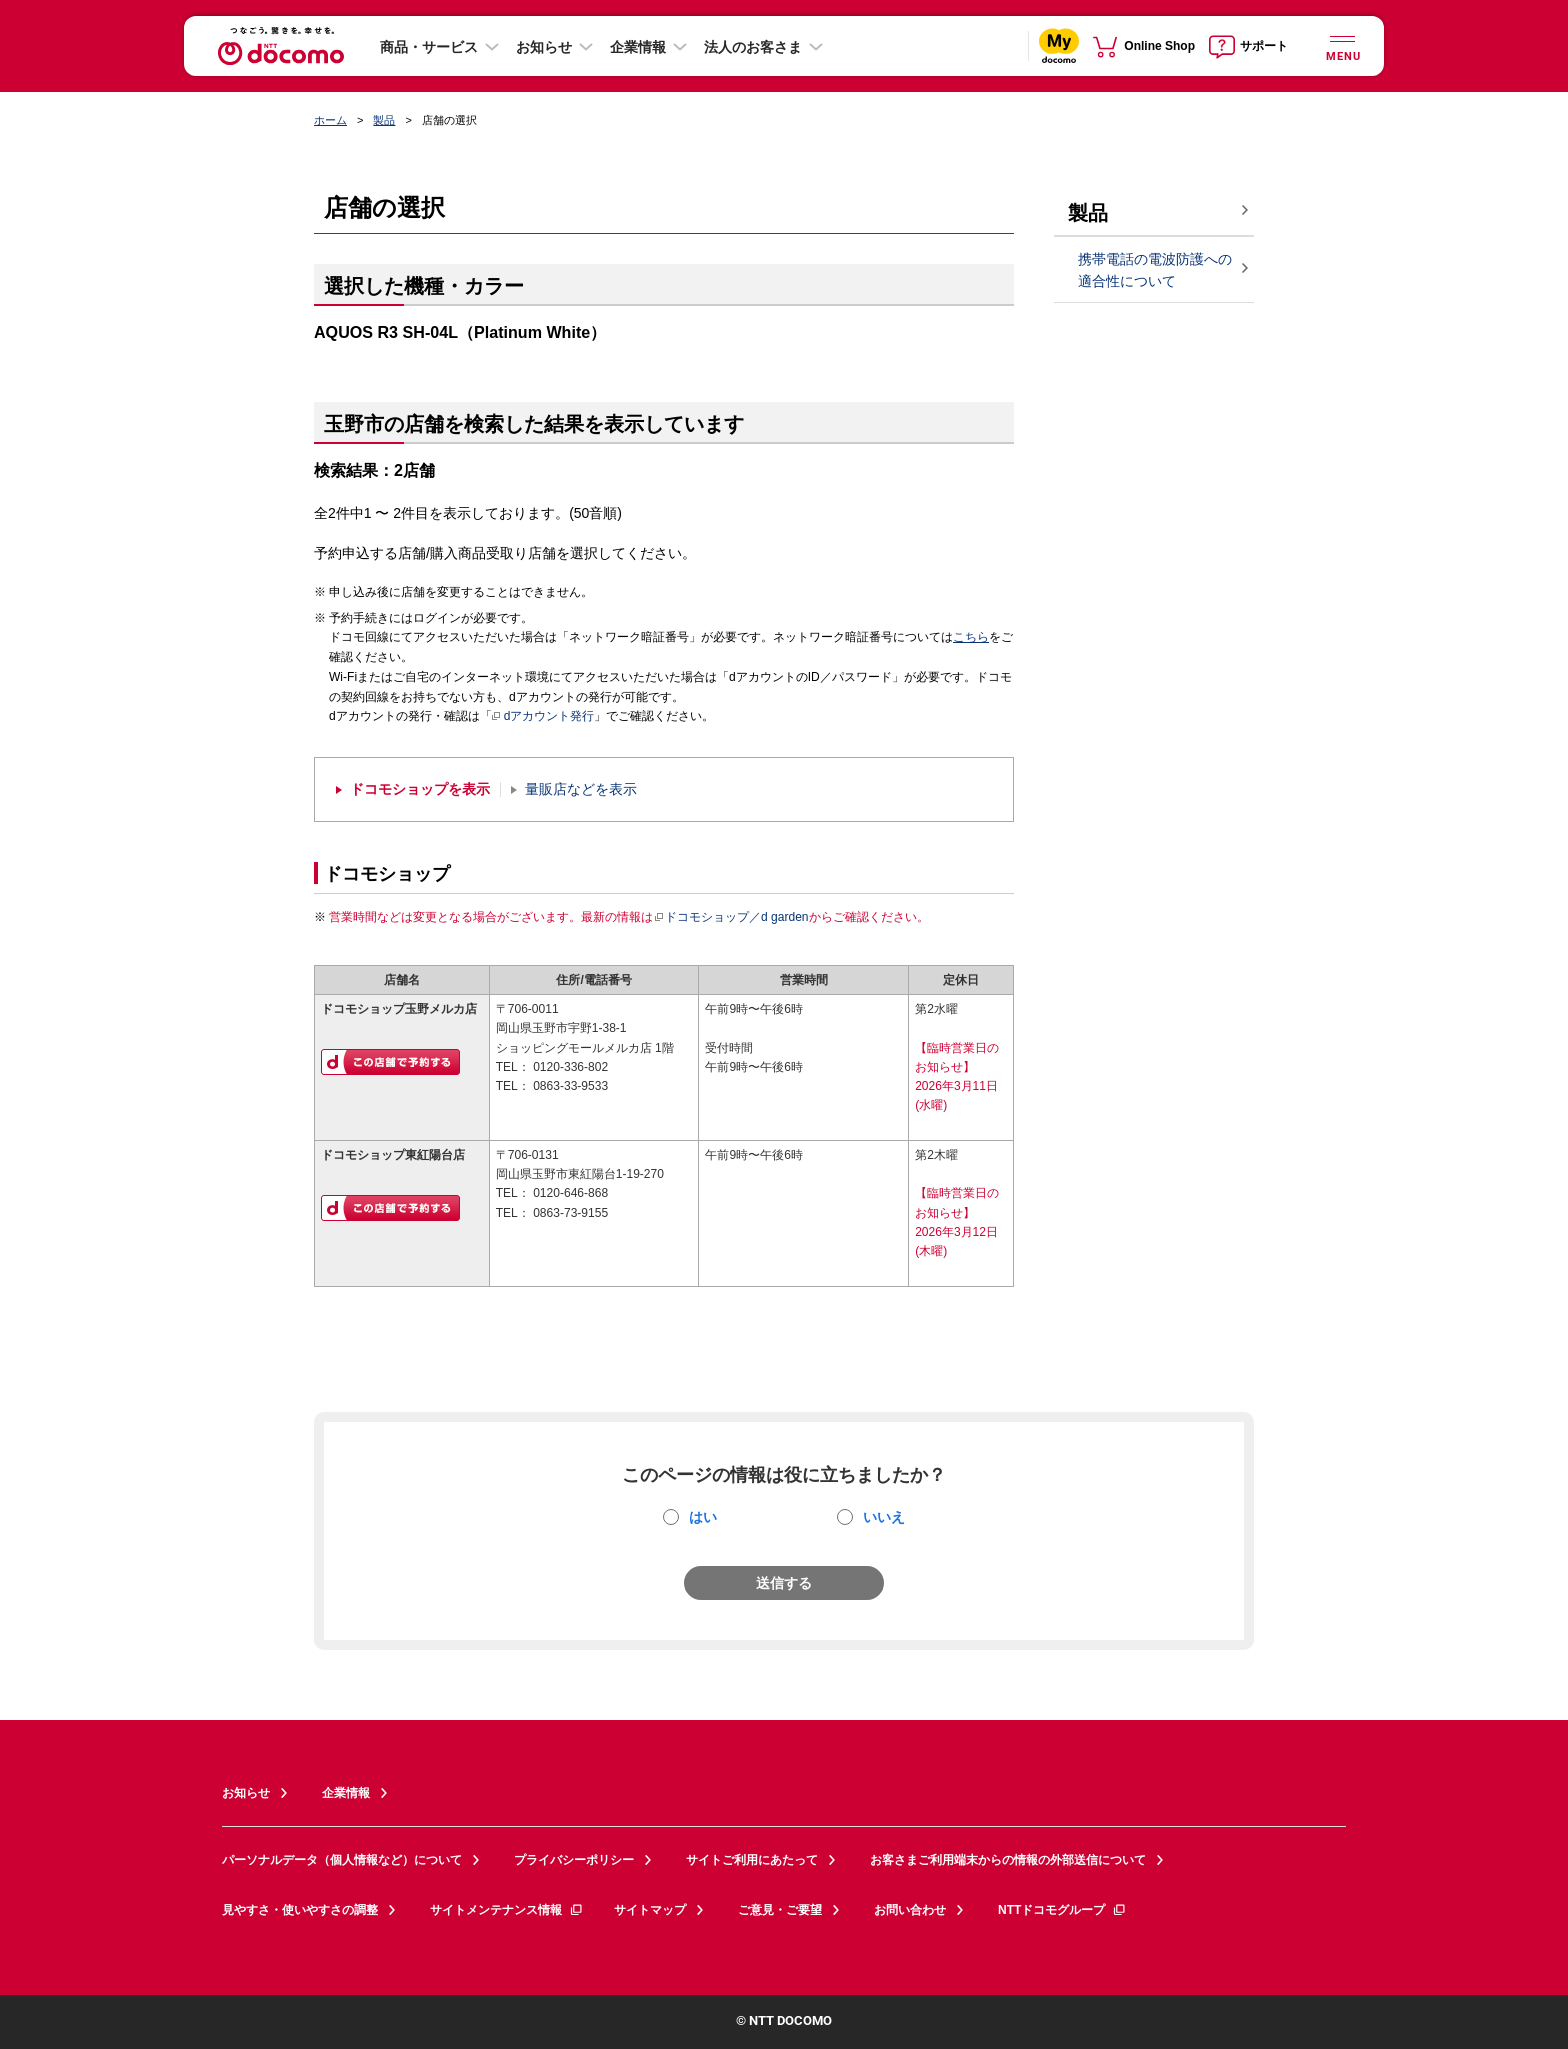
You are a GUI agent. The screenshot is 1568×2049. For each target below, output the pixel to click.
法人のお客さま (753, 47)
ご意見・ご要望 (780, 1910)
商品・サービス (429, 47)
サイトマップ (650, 1910)
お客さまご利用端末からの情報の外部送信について (1008, 1860)
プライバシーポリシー (574, 1860)
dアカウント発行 (543, 717)
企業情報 (638, 47)
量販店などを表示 (581, 789)
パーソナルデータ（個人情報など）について (342, 1860)
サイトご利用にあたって (752, 1860)
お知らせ (544, 47)
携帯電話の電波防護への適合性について (1155, 270)
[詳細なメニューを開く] (1342, 45)
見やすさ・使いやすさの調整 (300, 1910)
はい (703, 1517)
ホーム (330, 120)
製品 (384, 120)
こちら (971, 637)
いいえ (884, 1517)
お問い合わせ (910, 1910)
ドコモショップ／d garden (731, 917)
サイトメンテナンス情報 (507, 1910)
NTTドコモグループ (1062, 1910)
